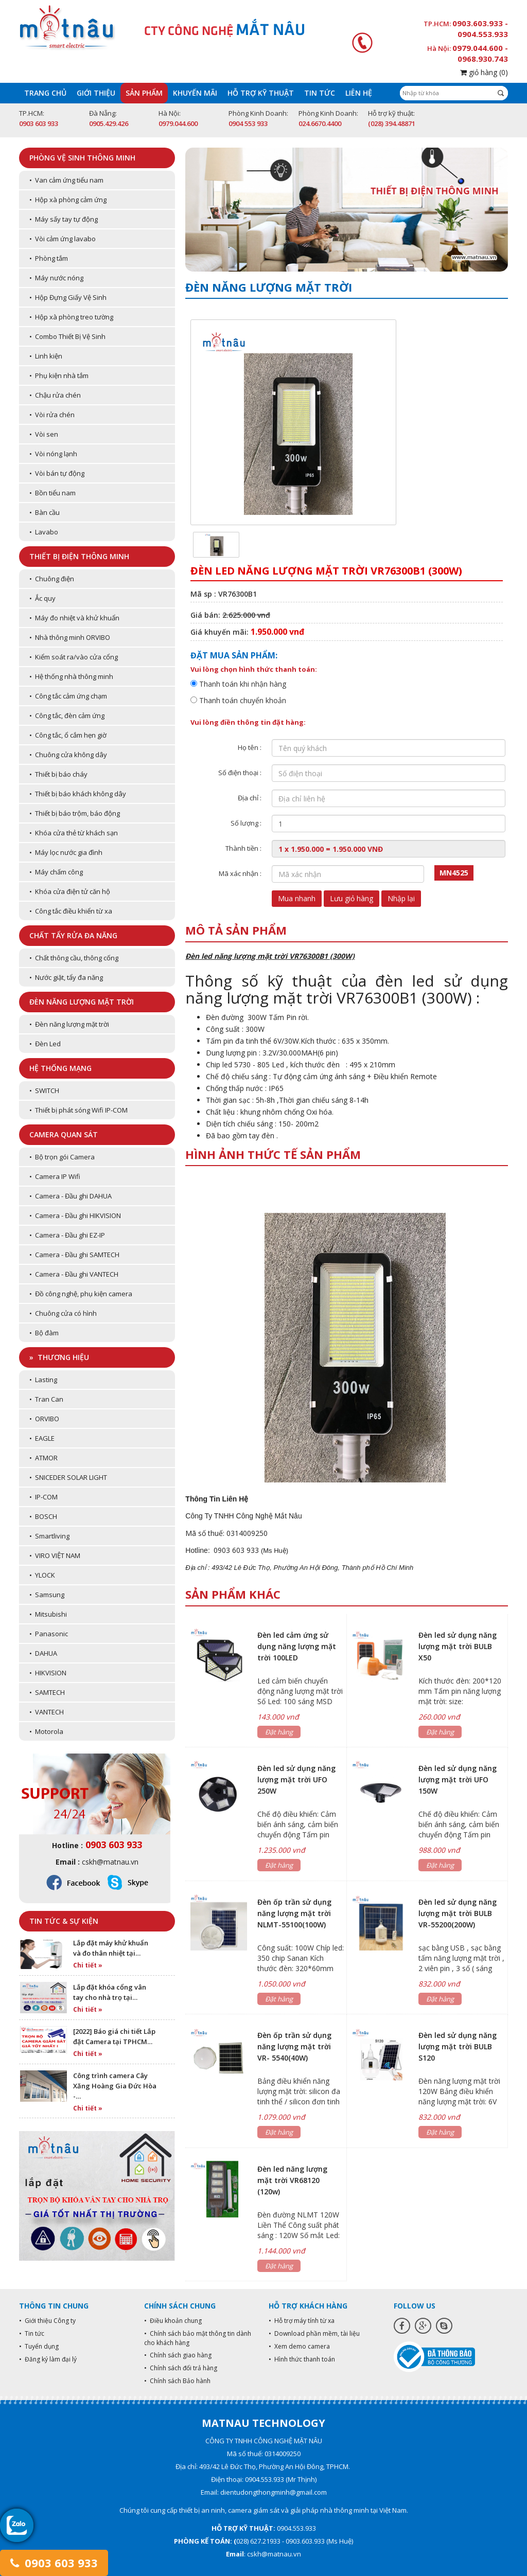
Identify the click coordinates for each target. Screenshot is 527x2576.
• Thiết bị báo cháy (58, 774)
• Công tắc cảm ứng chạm (68, 696)
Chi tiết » (87, 1965)
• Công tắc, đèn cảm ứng (66, 715)
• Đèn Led (45, 1043)
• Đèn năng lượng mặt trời (69, 1024)
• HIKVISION (47, 1672)
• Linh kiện (45, 356)
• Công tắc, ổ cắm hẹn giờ (68, 735)
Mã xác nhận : (240, 873)
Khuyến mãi (195, 93)
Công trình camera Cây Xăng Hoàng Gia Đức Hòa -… (114, 2086)
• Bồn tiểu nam (52, 492)
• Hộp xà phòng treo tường (71, 316)
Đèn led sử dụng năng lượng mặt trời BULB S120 (457, 2046)
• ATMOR (43, 1457)
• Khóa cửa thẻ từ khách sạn (73, 832)
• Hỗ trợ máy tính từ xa (302, 2320)
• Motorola (46, 1731)
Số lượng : (246, 823)
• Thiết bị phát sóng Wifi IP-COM (78, 1110)
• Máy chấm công (56, 871)
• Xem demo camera (299, 2346)
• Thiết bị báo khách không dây (77, 793)
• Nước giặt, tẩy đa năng (66, 977)
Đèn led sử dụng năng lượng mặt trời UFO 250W (296, 1779)
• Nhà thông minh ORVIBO (69, 637)
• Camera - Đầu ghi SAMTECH (74, 1254)
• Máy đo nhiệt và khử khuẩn (74, 617)
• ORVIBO (44, 1418)
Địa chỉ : (249, 797)
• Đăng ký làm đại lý (48, 2359)
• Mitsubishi (48, 1614)
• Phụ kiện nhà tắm (59, 375)
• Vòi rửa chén (52, 414)
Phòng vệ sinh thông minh (82, 158)
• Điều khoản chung (173, 2320)
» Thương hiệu (59, 1357)
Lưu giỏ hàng (351, 898)
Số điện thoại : (239, 772)
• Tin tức (31, 2333)
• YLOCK (42, 1575)
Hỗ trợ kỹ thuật (260, 93)
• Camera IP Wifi (54, 1176)
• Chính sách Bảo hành (177, 2380)
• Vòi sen (43, 434)
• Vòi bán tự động (56, 473)
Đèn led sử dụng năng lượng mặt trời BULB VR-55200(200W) (457, 1913)
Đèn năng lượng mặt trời (81, 1002)
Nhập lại (401, 898)
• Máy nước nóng (56, 277)
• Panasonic (48, 1633)
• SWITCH (44, 1090)
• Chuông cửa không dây (68, 754)
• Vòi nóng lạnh (53, 453)
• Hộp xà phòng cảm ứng (68, 199)
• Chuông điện (51, 578)
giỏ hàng (484, 72)
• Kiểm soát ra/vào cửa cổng (73, 656)
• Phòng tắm (48, 258)
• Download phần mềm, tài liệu (314, 2333)
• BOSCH (43, 1516)
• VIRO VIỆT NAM (54, 1555)
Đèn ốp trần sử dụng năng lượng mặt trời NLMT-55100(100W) (294, 1913)
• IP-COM (43, 1496)
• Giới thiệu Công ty (47, 2320)
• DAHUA (43, 1653)
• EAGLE (42, 1438)
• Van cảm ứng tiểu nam (66, 180)
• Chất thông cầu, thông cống (73, 957)
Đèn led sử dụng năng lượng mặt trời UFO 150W (457, 1779)
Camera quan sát (63, 1134)
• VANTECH (46, 1711)
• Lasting (43, 1379)
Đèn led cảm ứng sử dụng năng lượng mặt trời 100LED (296, 1646)
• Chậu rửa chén (55, 395)
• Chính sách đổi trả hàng (180, 2368)
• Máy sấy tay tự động (63, 219)
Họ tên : (249, 747)
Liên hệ (358, 93)
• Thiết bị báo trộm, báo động (74, 813)
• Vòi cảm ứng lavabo (62, 238)
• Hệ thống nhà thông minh (71, 676)
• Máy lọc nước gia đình (65, 852)
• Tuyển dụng (39, 2346)
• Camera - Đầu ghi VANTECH (73, 1274)
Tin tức (319, 93)
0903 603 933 (54, 2562)
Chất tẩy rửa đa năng (73, 935)
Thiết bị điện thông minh (79, 556)
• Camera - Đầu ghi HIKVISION (75, 1215)
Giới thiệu (96, 93)
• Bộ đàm (44, 1332)
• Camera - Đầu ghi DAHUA (70, 1196)
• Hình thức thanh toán (302, 2359)
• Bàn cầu (44, 512)
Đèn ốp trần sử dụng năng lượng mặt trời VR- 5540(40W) (294, 2046)
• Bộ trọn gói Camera (62, 1156)
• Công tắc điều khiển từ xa (70, 911)
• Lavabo (43, 531)
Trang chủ (45, 93)
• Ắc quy (42, 598)
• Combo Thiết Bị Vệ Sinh (67, 336)
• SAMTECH (47, 1692)
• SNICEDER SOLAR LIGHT (68, 1477)
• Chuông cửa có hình (63, 1313)
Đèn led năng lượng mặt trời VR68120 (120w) (292, 2180)
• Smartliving (49, 1536)
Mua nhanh (296, 898)
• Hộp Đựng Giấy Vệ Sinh (68, 297)
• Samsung (46, 1594)
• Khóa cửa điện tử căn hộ (69, 891)
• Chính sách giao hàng (178, 2355)
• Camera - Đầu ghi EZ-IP (67, 1235)
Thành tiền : (243, 848)
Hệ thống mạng (60, 1068)
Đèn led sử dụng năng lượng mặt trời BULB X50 (457, 1646)
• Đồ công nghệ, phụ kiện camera (80, 1293)
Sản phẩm (144, 93)
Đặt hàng (279, 1732)
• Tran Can (46, 1399)
